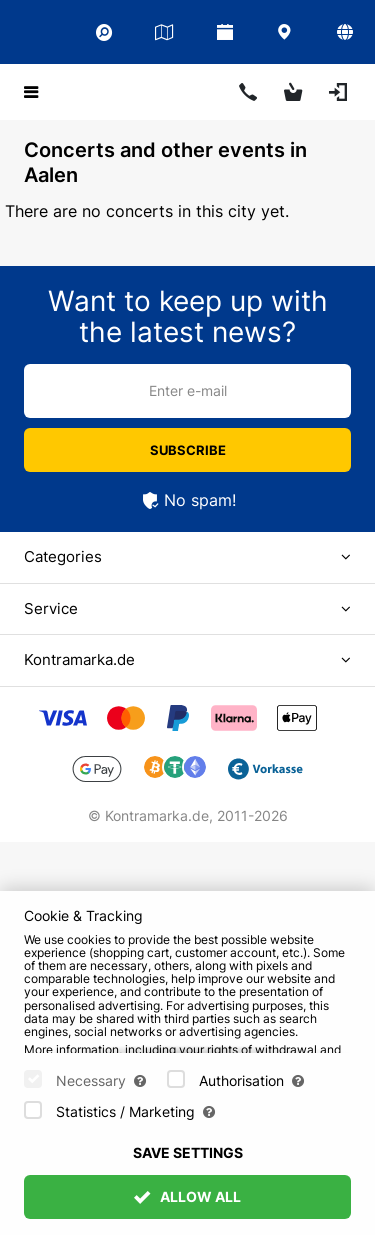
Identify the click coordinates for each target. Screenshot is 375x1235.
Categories (63, 556)
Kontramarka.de (79, 659)
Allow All (188, 1196)
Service (51, 608)
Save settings (188, 1152)
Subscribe (188, 450)
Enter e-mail (188, 390)
